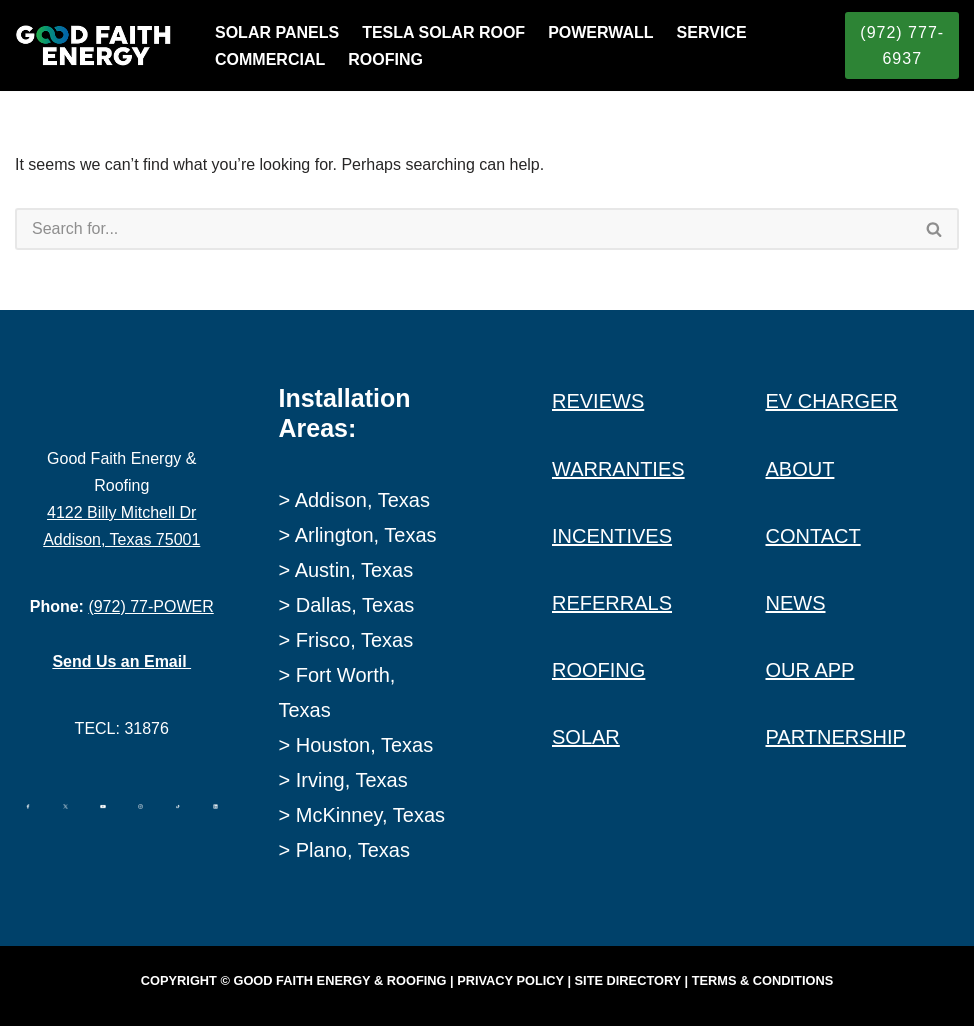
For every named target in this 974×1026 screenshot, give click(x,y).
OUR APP (810, 670)
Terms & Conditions (762, 980)
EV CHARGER (832, 401)
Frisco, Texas (354, 640)
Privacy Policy (510, 980)
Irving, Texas (352, 780)
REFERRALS (612, 603)
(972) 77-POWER (150, 606)
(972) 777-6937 (902, 45)
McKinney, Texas (370, 815)
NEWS (796, 603)
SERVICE (712, 32)
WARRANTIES (618, 469)
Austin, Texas (354, 570)
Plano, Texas (353, 850)
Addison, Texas (362, 500)
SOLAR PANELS (277, 32)
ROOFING (385, 59)
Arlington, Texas (366, 535)
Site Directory (628, 980)
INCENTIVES (612, 536)
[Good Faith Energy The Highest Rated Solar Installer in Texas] (98, 45)
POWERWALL (600, 32)
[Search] (463, 229)
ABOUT (800, 469)
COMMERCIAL (270, 59)
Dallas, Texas (355, 605)
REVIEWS (598, 401)
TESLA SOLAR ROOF (443, 32)
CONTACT (813, 536)
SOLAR (586, 737)
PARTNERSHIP (836, 737)
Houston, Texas (365, 745)
